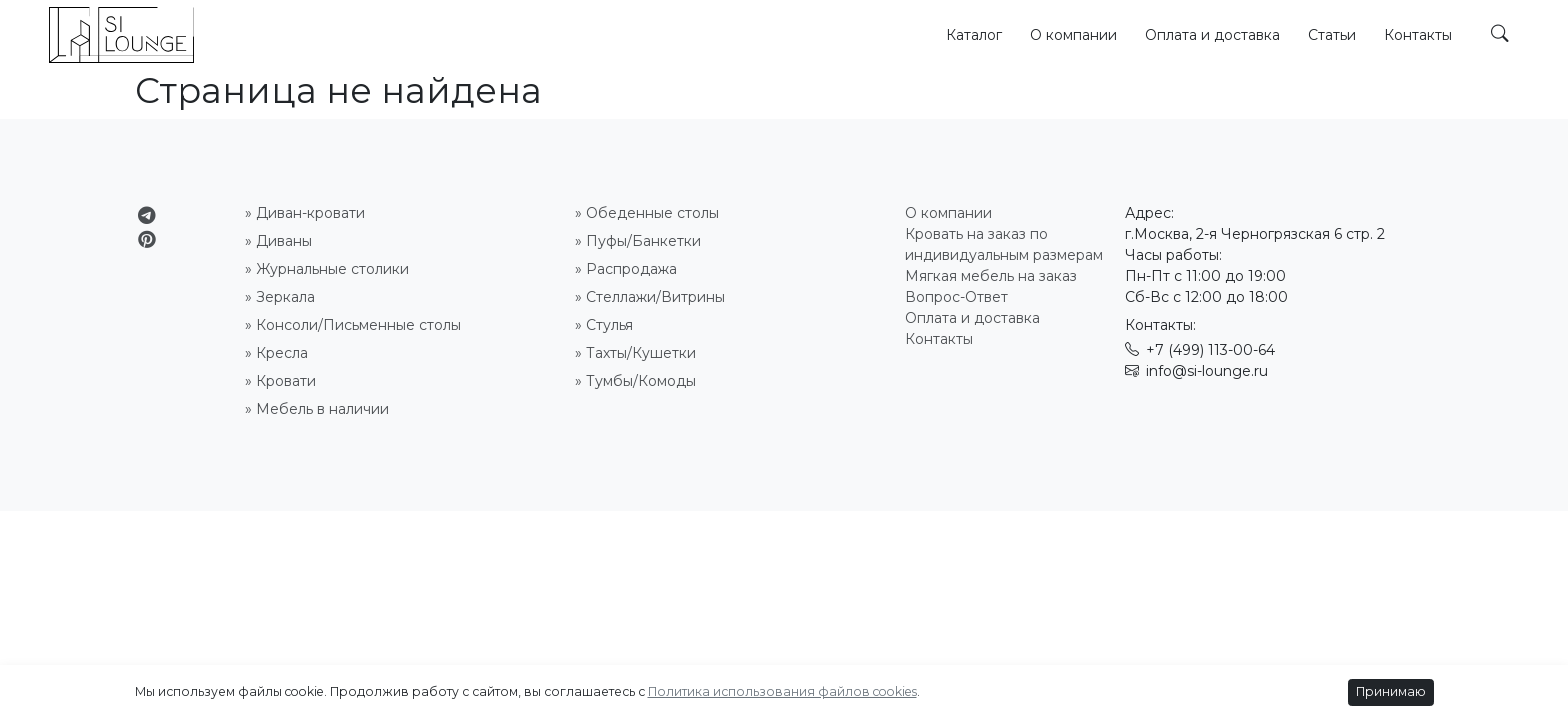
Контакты (1418, 35)
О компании (1073, 35)
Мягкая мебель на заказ (991, 276)
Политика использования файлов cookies (782, 691)
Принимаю (1391, 691)
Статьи (1332, 35)
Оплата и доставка (1212, 35)
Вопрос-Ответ (956, 297)
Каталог (974, 35)
